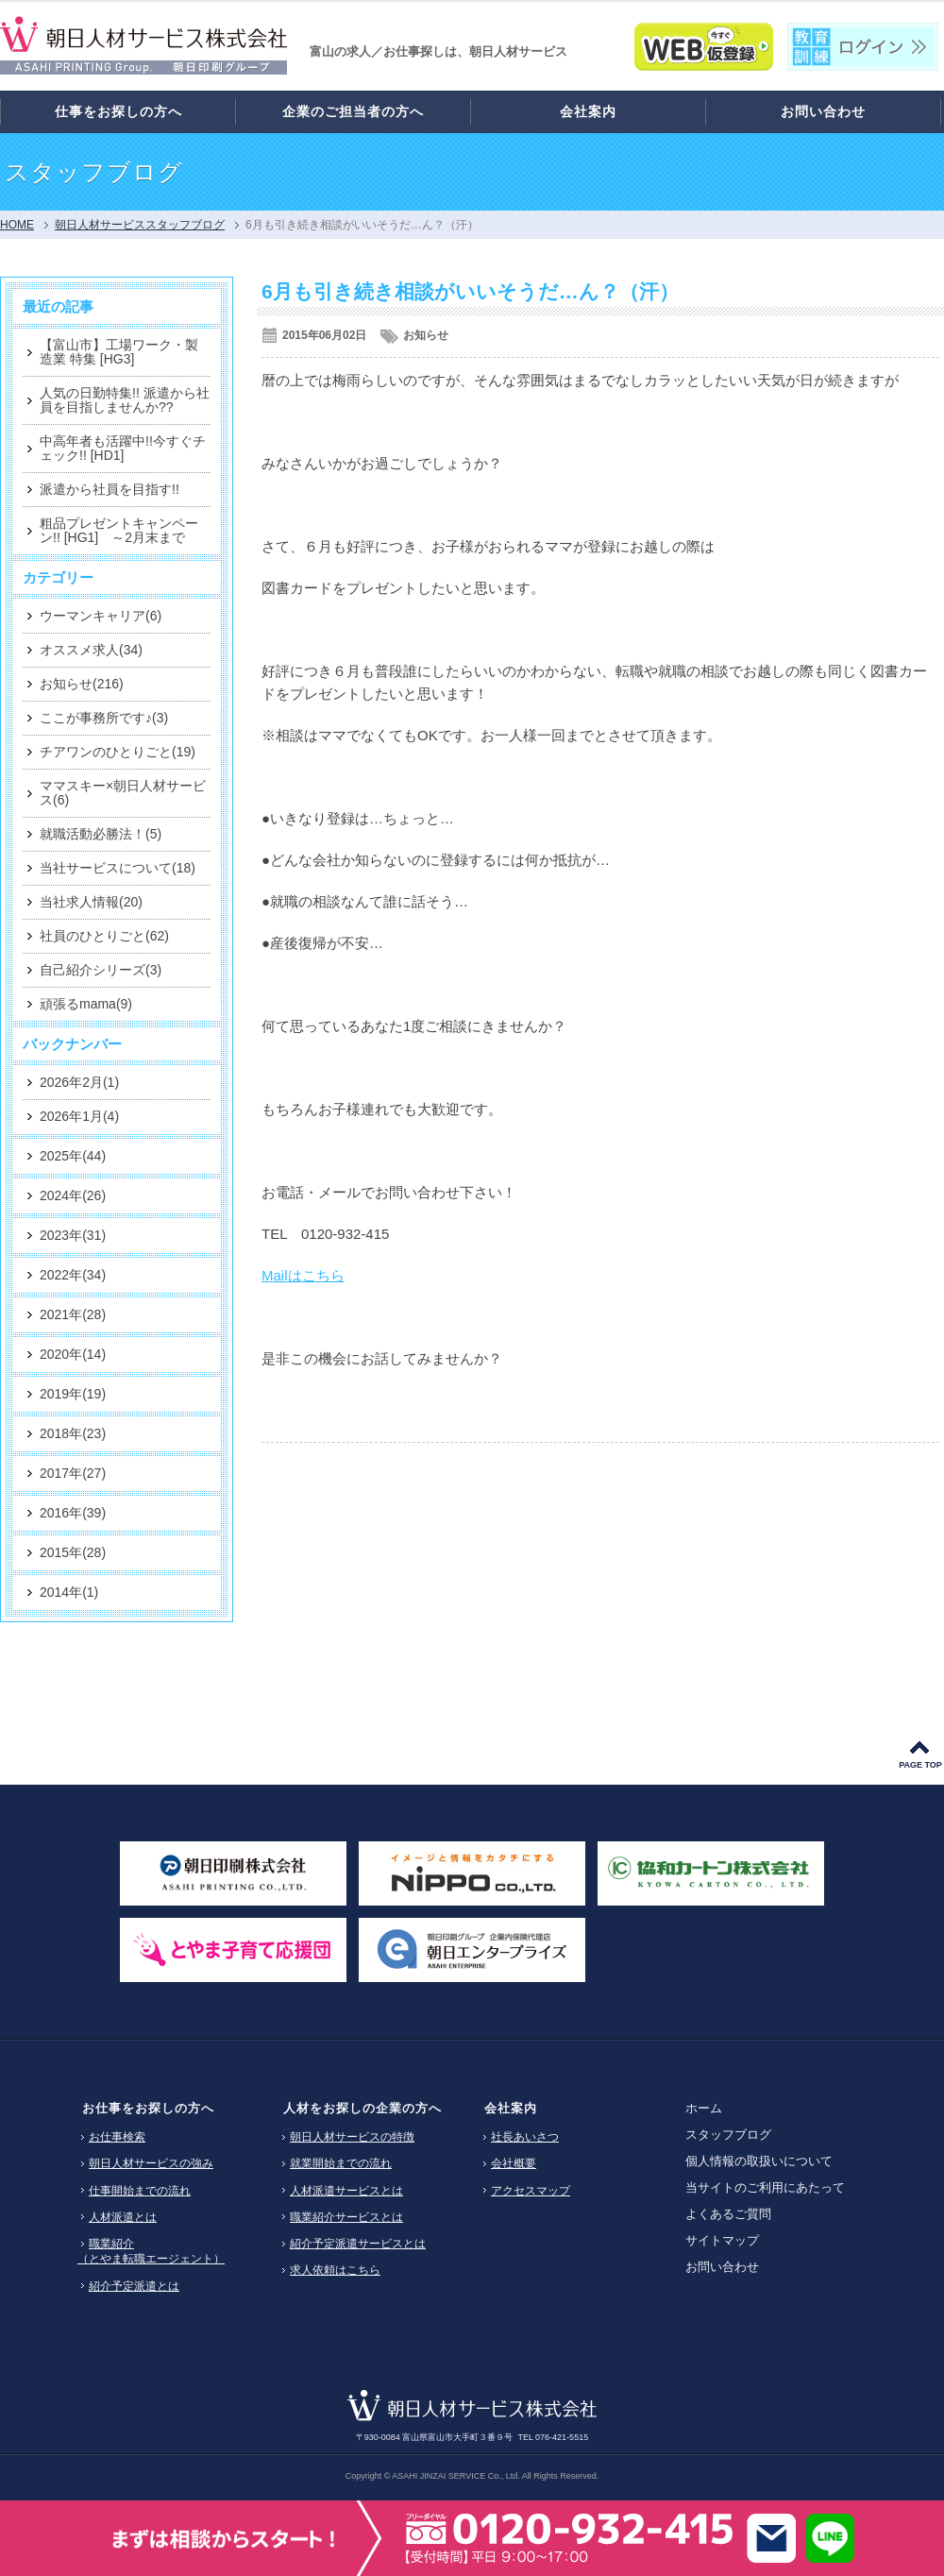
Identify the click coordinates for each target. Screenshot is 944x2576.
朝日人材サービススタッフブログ (140, 224)
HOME (17, 224)
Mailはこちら (303, 1275)
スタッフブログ (728, 2134)
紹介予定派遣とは (134, 2286)
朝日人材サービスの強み (151, 2163)
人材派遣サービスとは (346, 2190)
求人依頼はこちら (335, 2270)
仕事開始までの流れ (140, 2190)
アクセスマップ (530, 2190)
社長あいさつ (525, 2137)
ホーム (703, 2108)
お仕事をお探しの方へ (148, 2108)
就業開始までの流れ (341, 2163)
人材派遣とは (123, 2217)
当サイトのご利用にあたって (765, 2187)
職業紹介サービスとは (346, 2217)
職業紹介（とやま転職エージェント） (151, 2251)
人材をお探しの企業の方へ (362, 2108)
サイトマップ (722, 2240)
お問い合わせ (722, 2267)
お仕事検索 (117, 2137)
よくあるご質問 (728, 2214)
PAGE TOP (920, 1765)
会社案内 (510, 2108)
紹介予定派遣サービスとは (358, 2243)
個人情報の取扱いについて (759, 2161)
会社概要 (513, 2163)
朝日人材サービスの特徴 (352, 2137)
